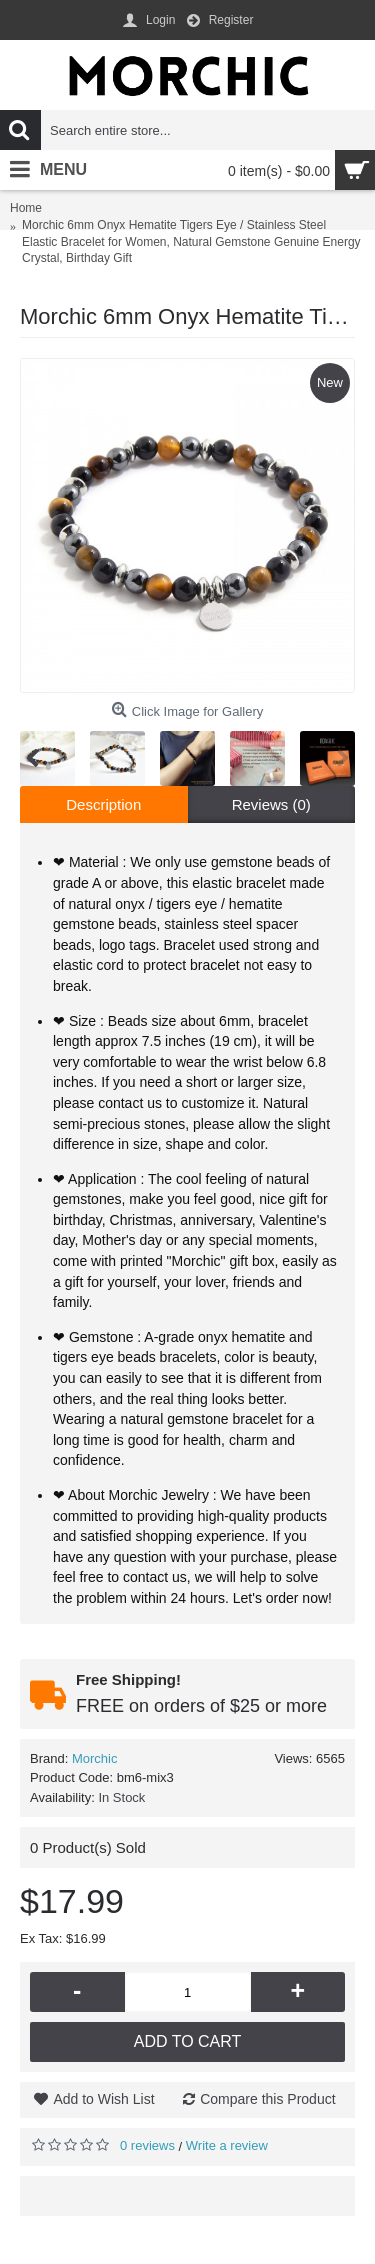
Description (103, 804)
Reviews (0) (271, 804)
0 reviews (147, 2145)
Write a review (227, 2145)
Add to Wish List (103, 2099)
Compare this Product (267, 2099)
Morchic (95, 1758)
